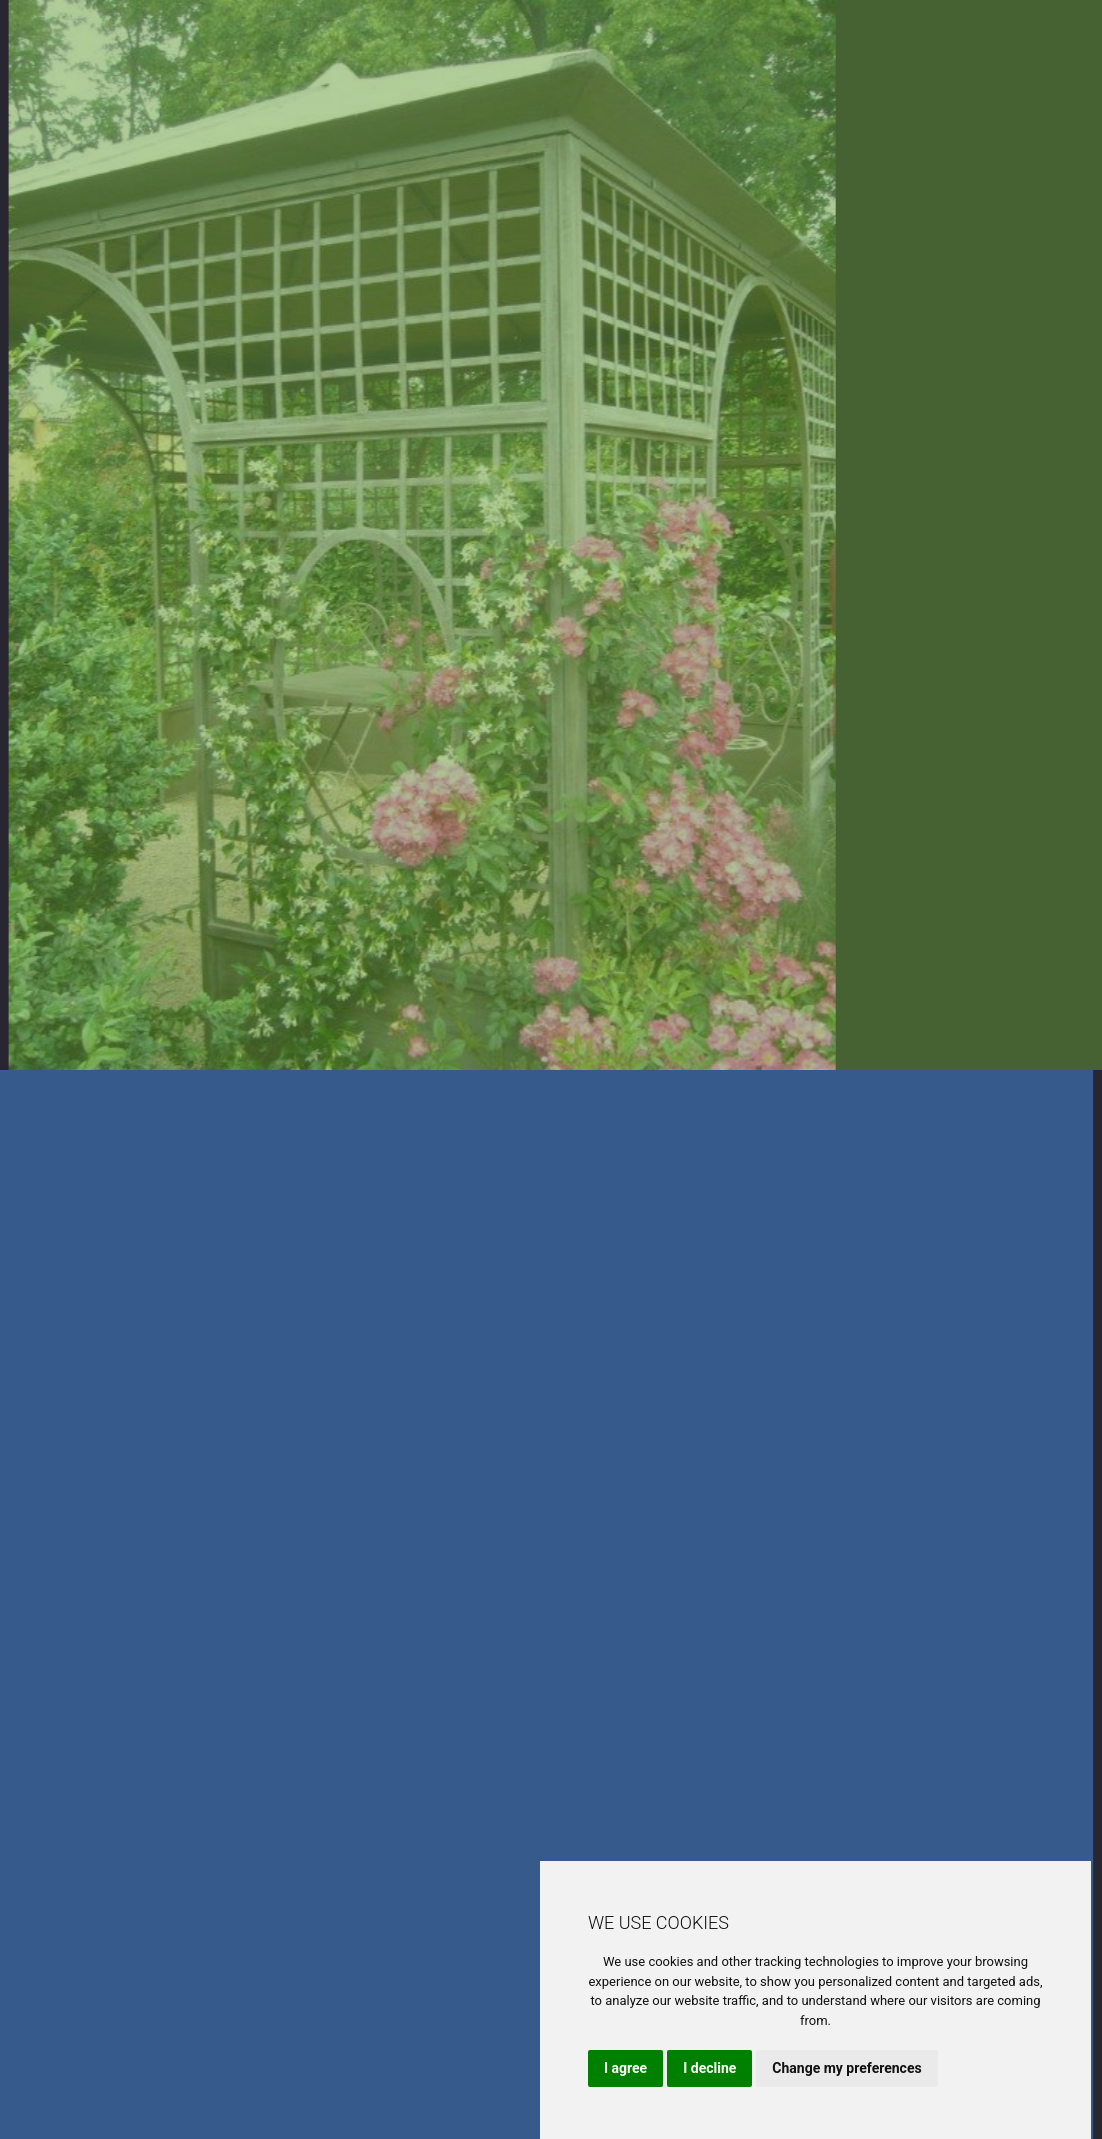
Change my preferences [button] (846, 2068)
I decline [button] (709, 2068)
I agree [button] (625, 2068)
